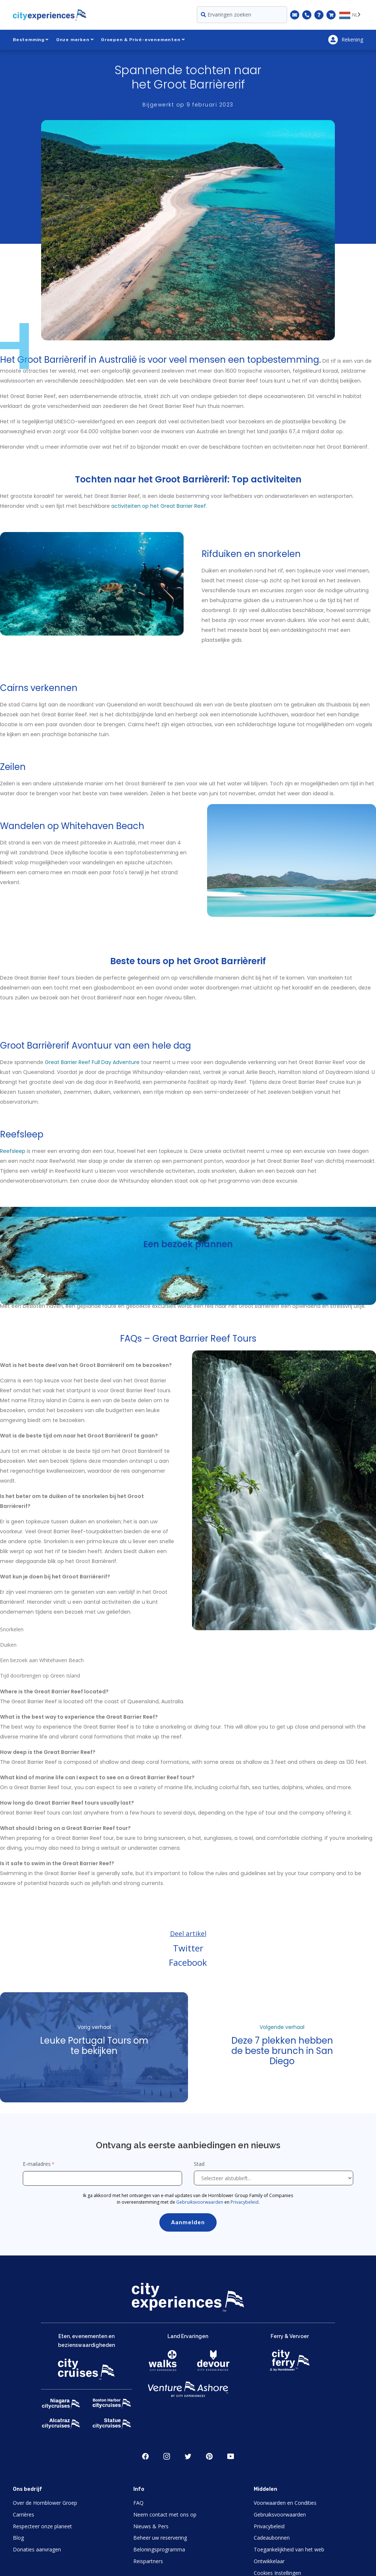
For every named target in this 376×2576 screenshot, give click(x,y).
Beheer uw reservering (160, 2537)
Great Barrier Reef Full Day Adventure (92, 1062)
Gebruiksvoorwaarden (199, 2202)
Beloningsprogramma (159, 2549)
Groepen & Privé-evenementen (143, 39)
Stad (200, 2163)
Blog (18, 2537)
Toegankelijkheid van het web (289, 2549)
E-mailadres (37, 2163)
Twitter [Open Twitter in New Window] (188, 2456)
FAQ (138, 2502)
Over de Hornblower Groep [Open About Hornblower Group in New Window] (45, 2502)
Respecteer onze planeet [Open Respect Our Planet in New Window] (42, 2526)
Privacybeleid (244, 2202)
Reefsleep (12, 1151)
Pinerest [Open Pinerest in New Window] (209, 2456)
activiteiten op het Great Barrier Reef (158, 506)
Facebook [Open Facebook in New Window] (145, 2456)
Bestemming (31, 39)
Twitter (188, 1948)
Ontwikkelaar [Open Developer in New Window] (269, 2561)
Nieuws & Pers (151, 2526)
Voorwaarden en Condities (285, 2502)
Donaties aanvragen (37, 2549)
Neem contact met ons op (164, 2514)
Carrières (23, 2514)
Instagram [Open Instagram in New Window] (166, 2456)
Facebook (188, 1962)
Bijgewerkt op (188, 104)
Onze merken (75, 39)
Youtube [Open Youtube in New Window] (230, 2456)
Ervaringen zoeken (226, 14)
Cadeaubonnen (272, 2537)
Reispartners (148, 2561)
